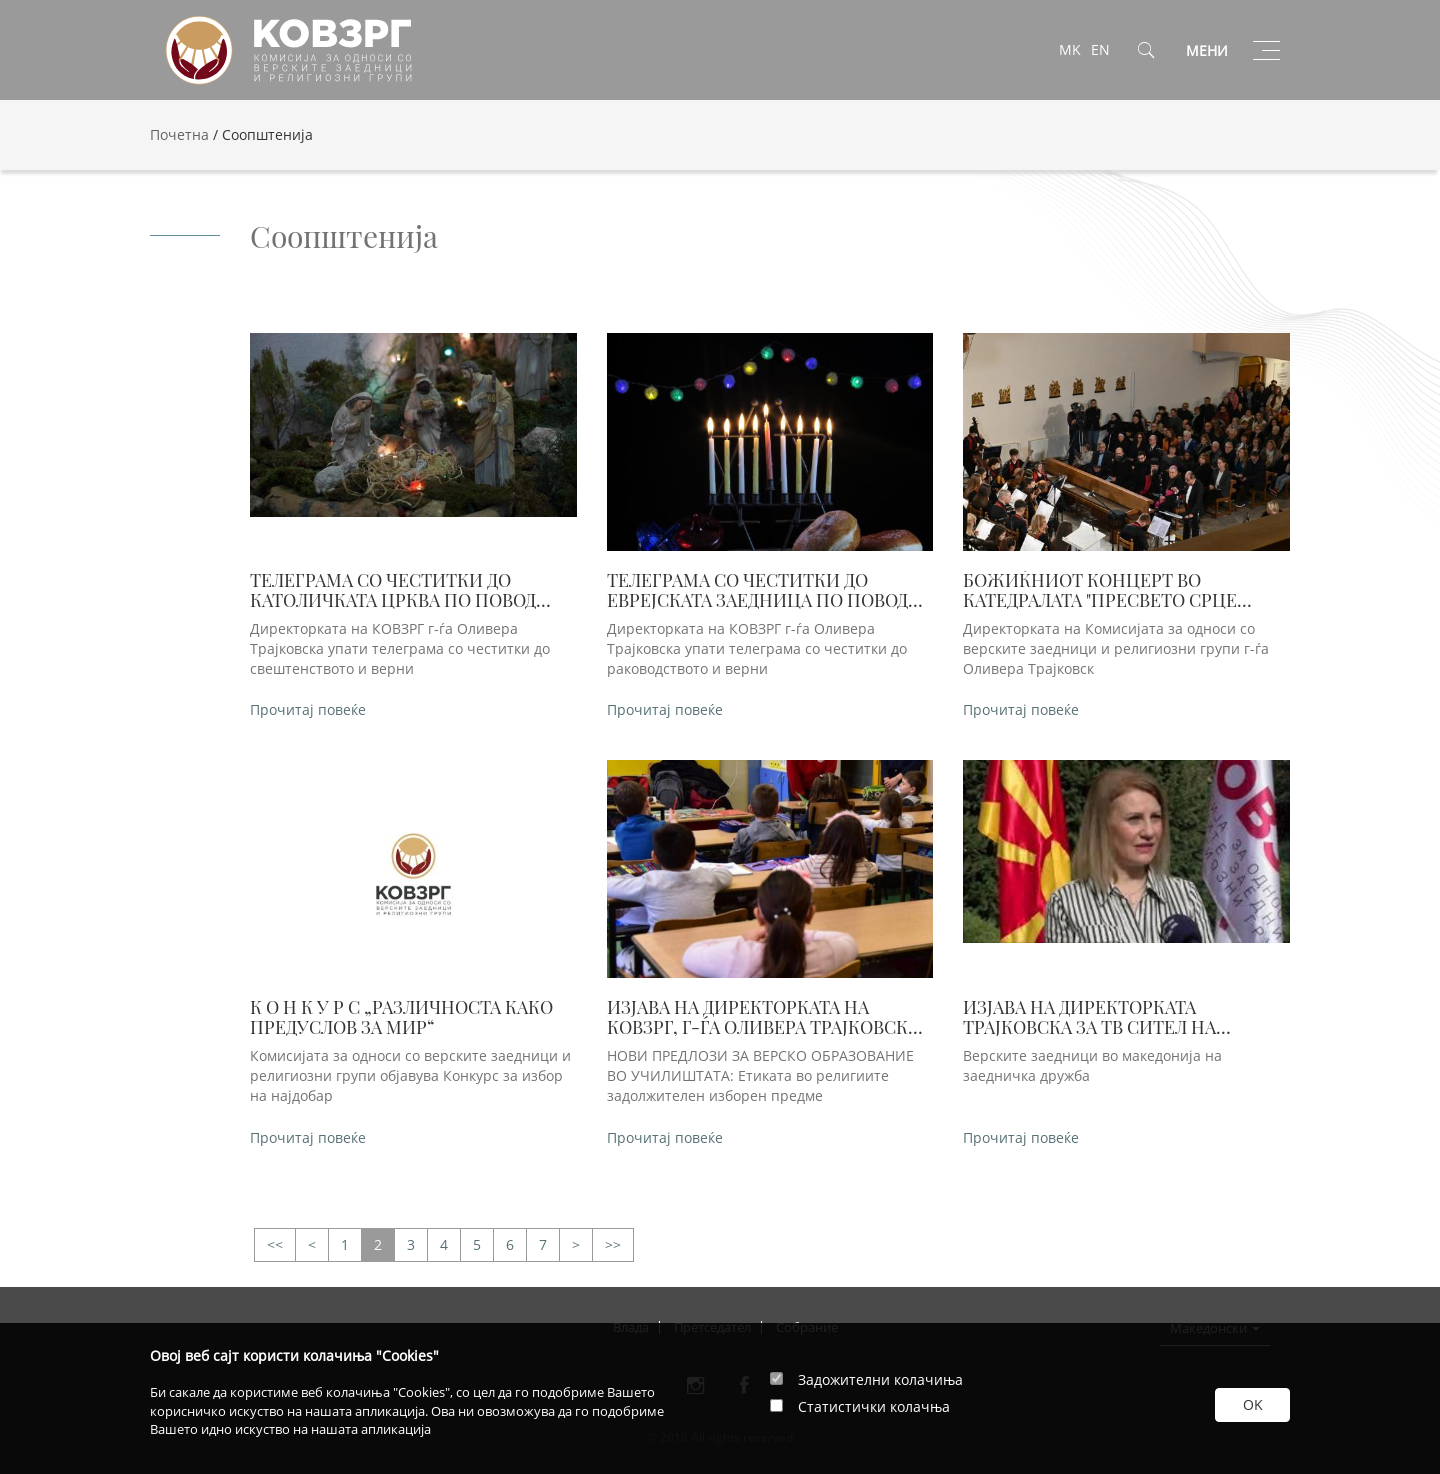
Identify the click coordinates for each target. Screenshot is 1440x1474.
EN (1100, 49)
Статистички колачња (874, 1406)
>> (275, 1245)
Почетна (179, 134)
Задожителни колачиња (880, 1379)
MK (1070, 49)
